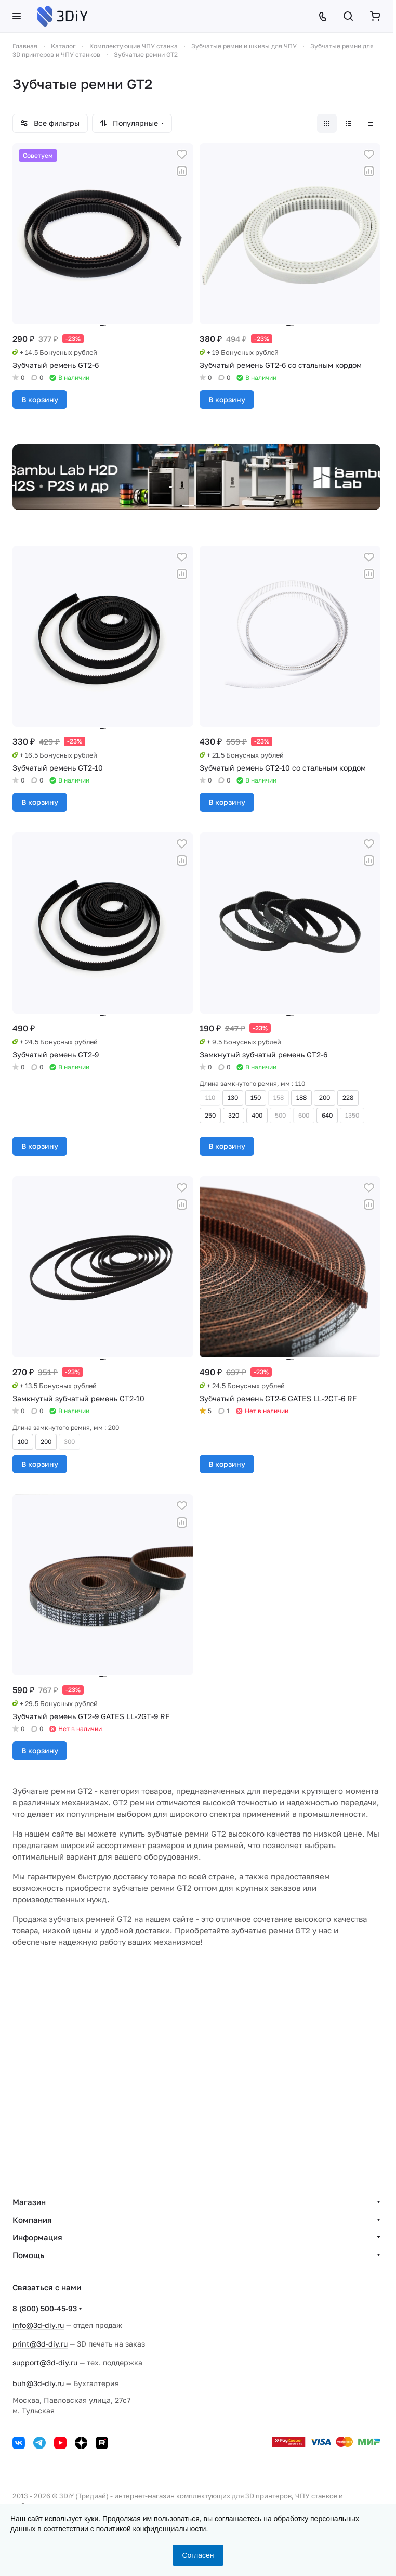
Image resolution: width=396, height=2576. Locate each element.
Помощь (28, 2255)
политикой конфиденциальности (151, 2528)
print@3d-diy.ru (40, 2343)
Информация (37, 2237)
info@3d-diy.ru (38, 2325)
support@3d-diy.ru (44, 2362)
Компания (32, 2219)
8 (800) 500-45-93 (44, 2308)
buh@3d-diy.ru (38, 2383)
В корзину (39, 399)
